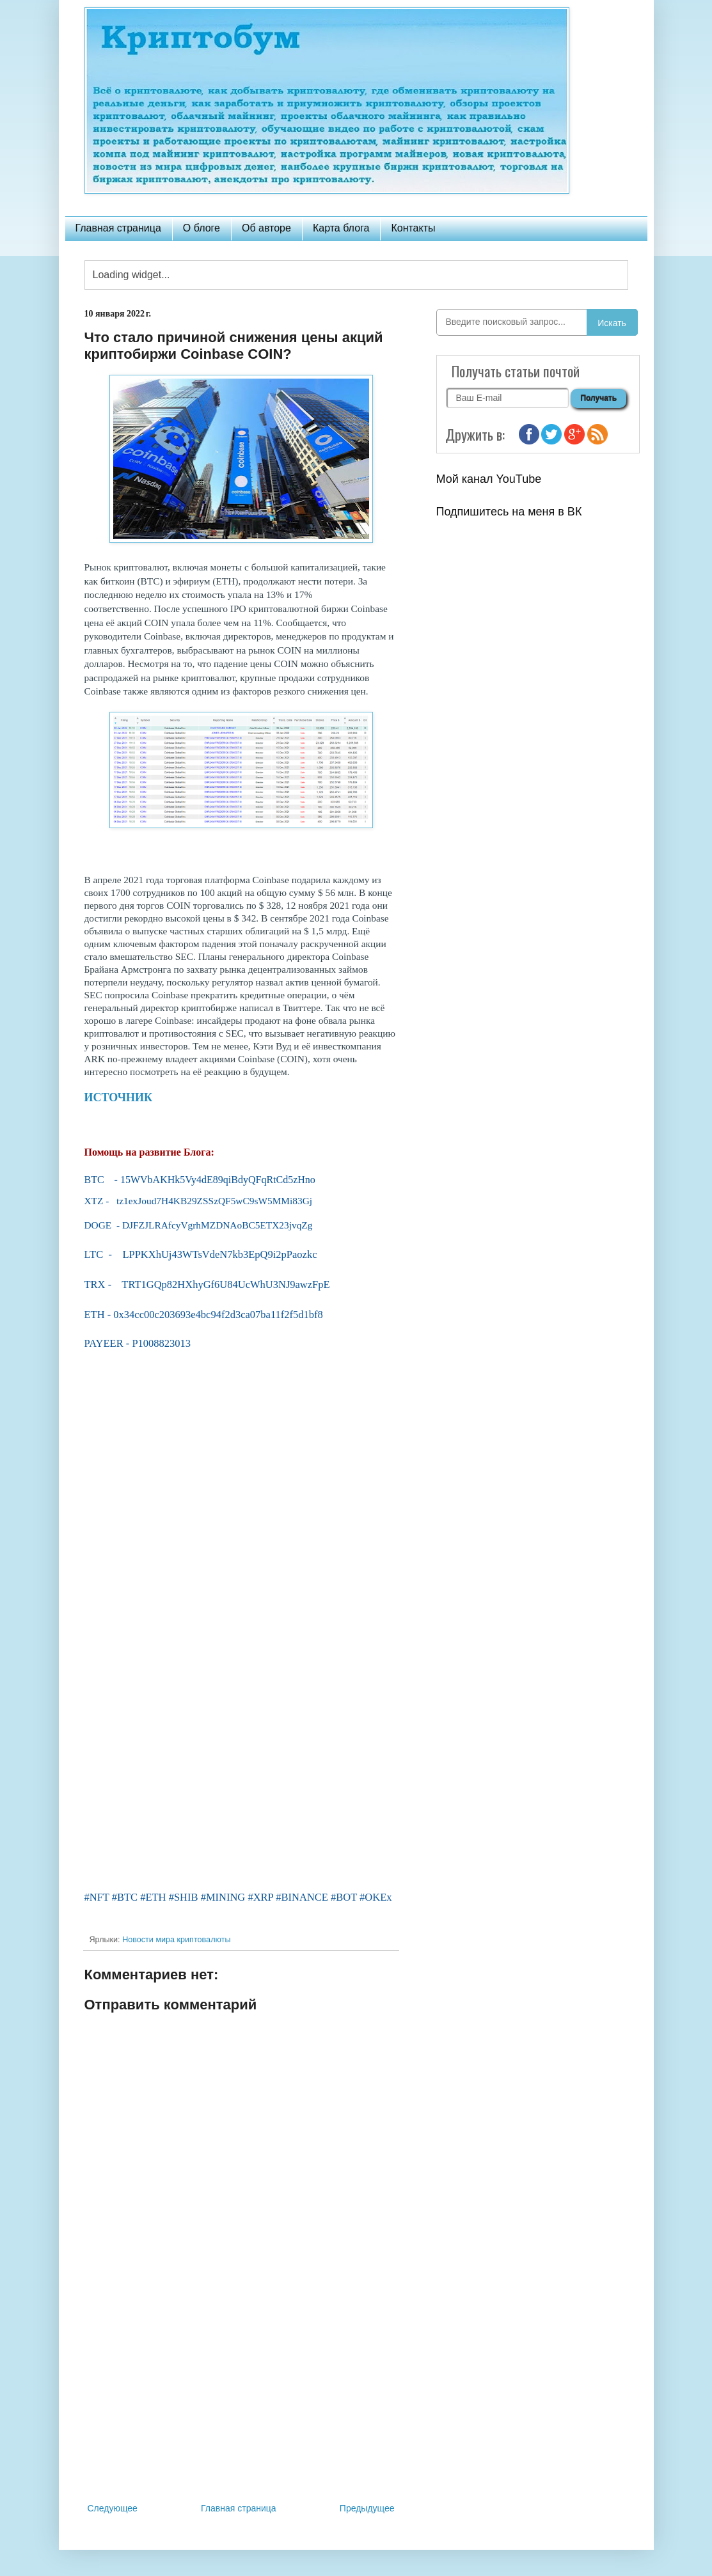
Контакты (413, 228)
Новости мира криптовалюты (176, 1939)
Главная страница (118, 228)
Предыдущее (367, 2508)
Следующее (113, 2508)
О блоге (201, 228)
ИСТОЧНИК (118, 1097)
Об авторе (266, 228)
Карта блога (341, 228)
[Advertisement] (241, 2395)
